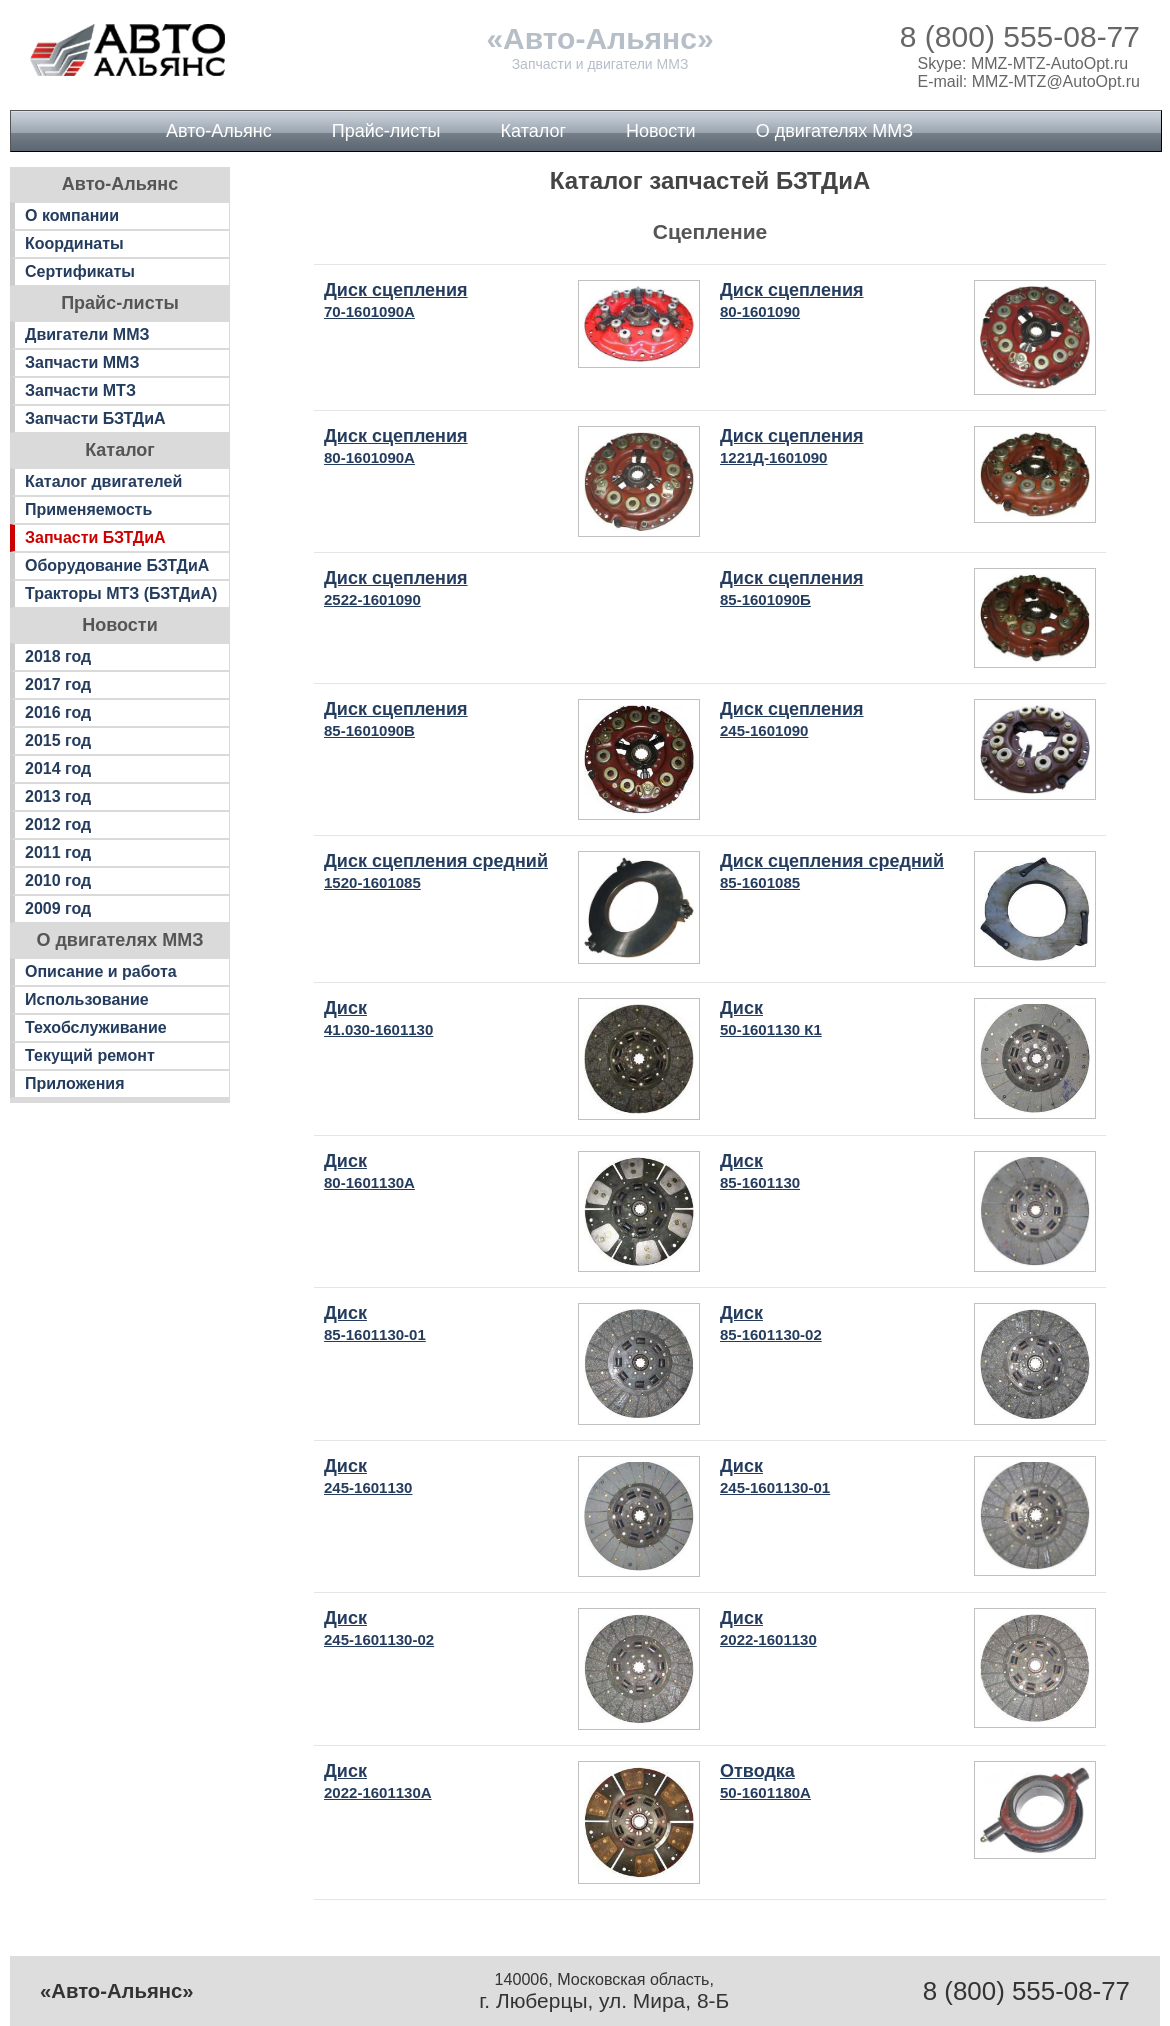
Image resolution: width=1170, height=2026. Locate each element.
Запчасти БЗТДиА (95, 418)
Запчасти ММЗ (82, 362)
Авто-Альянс (219, 131)
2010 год (58, 880)
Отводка (765, 1781)
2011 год (58, 852)
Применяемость (88, 509)
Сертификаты (80, 271)
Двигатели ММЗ (87, 334)
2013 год (58, 796)
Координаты (74, 243)
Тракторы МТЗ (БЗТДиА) (121, 593)
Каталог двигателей (103, 481)
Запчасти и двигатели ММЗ (600, 64)
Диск (378, 1018)
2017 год (58, 684)
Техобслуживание (96, 1027)
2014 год (58, 768)
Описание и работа (101, 971)
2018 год (58, 656)
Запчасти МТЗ (80, 390)
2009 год (58, 908)
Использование (87, 999)
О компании (72, 215)
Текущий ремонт (90, 1055)
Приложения (75, 1083)
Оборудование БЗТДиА (117, 565)
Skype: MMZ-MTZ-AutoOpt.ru (1023, 63)
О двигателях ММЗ (834, 131)
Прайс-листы (386, 131)
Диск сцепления (396, 300)
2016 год (58, 712)
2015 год (58, 740)
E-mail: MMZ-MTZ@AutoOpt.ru (1029, 81)
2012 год (58, 824)
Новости (661, 131)
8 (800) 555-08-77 (1020, 36)
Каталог (533, 131)
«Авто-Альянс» (599, 38)
